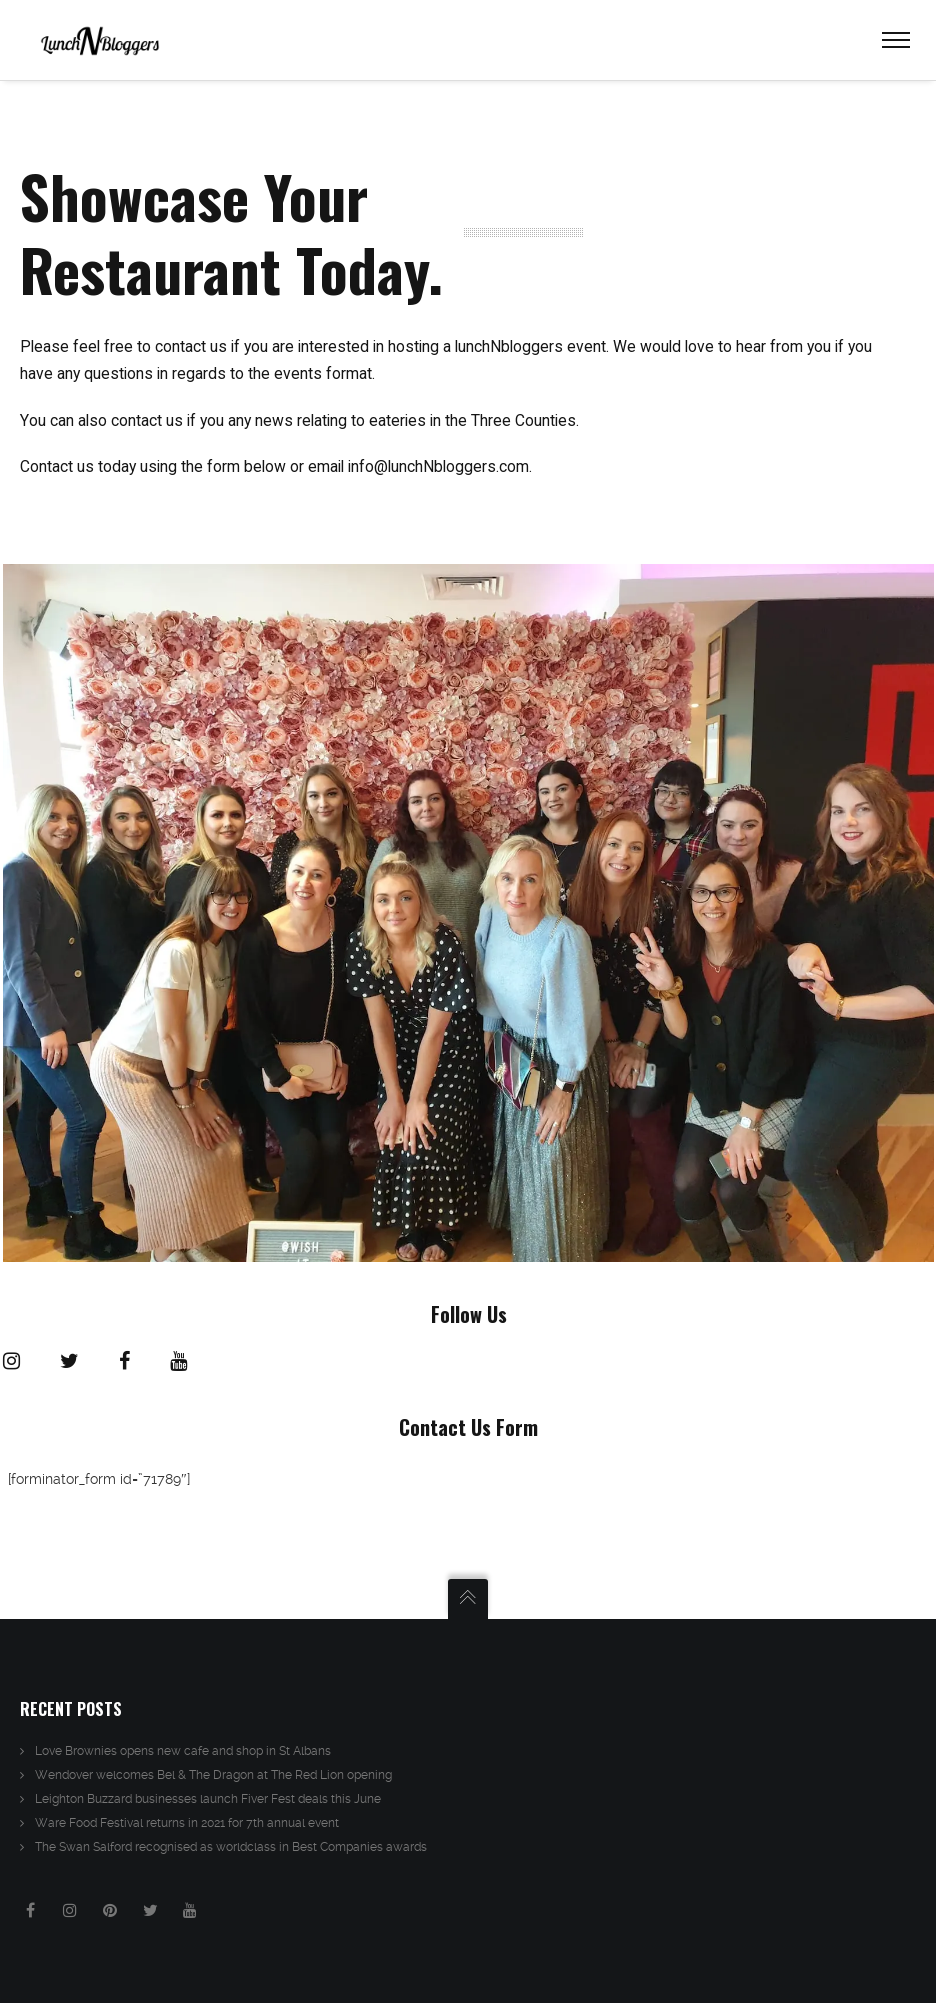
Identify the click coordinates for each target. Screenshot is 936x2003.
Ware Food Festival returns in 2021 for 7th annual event (187, 1823)
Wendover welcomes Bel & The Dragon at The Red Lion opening (213, 1775)
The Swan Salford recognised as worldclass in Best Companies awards (231, 1847)
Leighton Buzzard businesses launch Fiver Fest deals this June (208, 1799)
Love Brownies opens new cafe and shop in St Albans (183, 1751)
